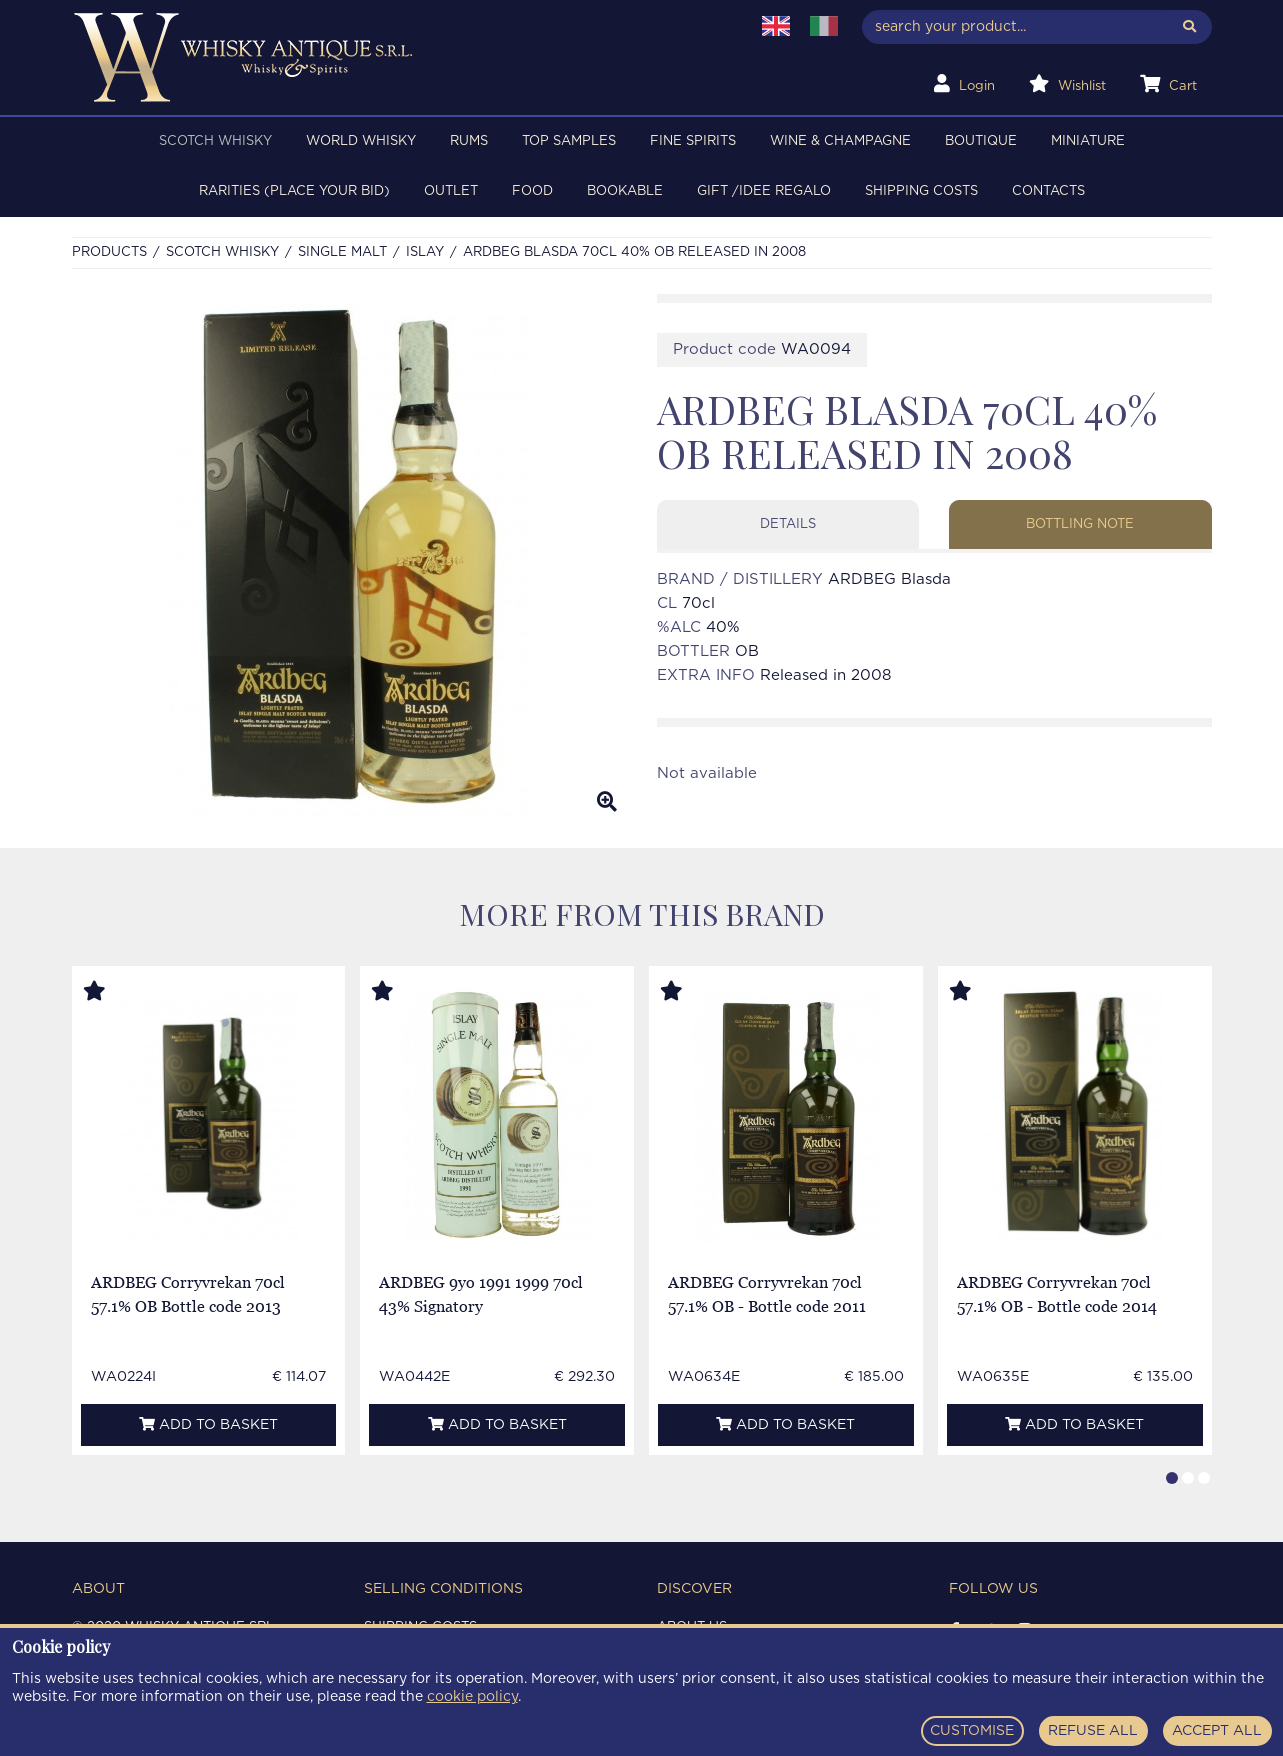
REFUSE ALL (1093, 1731)
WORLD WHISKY (361, 141)
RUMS (469, 141)
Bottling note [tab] (1080, 524)
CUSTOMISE (972, 1731)
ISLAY (425, 252)
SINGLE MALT (342, 252)
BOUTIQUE (981, 141)
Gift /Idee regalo (764, 191)
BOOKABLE (625, 191)
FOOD (532, 191)
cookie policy (472, 1697)
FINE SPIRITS (693, 141)
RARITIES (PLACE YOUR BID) (294, 191)
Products (109, 252)
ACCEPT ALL (1217, 1731)
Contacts (1048, 191)
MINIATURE (1088, 141)
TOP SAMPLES (569, 141)
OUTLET (451, 191)
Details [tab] (788, 524)
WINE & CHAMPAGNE (840, 141)
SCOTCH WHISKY (215, 141)
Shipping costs (921, 191)
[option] (349, 561)
